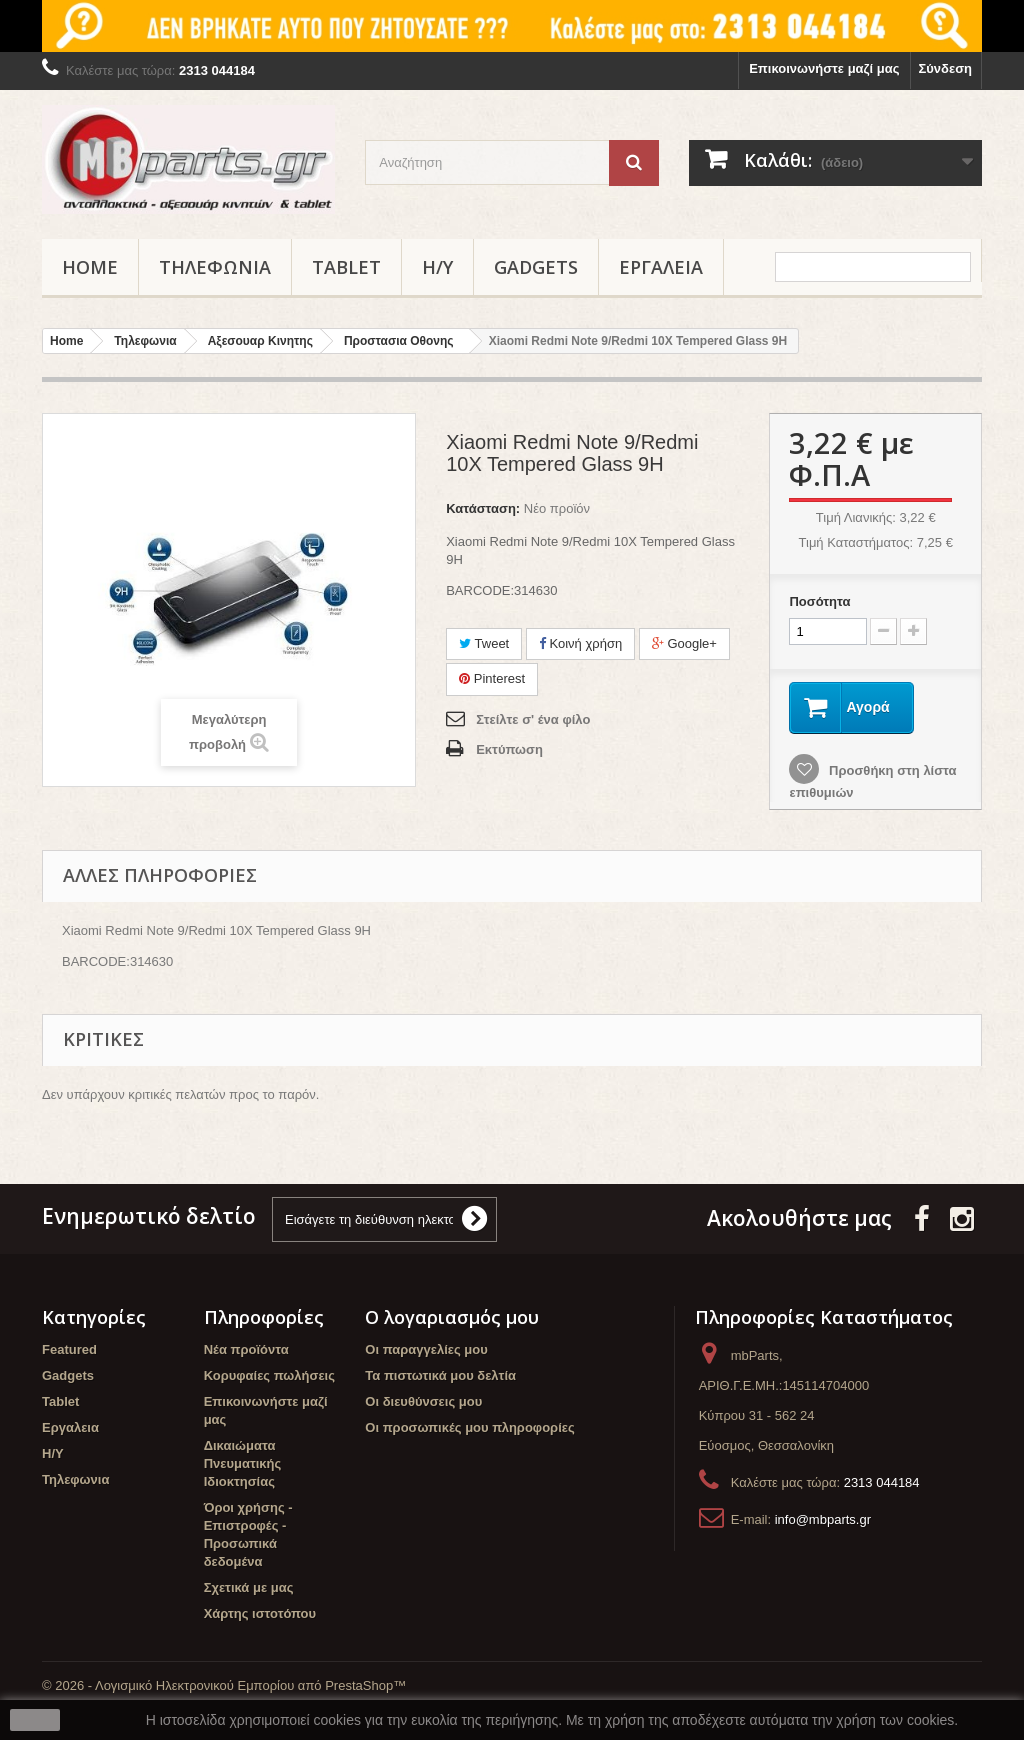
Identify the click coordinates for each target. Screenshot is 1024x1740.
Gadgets (536, 267)
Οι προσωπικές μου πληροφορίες (469, 1427)
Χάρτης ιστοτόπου (260, 1613)
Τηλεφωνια (215, 267)
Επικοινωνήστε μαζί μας (824, 68)
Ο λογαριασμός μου (452, 1317)
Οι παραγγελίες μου (426, 1349)
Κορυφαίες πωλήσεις (269, 1375)
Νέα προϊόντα (246, 1349)
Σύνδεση (946, 68)
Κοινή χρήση (580, 643)
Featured (69, 1349)
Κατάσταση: (483, 508)
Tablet (346, 267)
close (35, 1720)
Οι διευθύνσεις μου (423, 1401)
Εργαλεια (661, 267)
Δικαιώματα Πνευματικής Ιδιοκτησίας (243, 1463)
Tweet (484, 643)
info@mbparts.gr (823, 1519)
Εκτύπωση (509, 749)
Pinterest (492, 678)
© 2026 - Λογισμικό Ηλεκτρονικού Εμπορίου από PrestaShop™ (224, 1685)
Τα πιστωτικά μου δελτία (440, 1375)
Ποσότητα (819, 601)
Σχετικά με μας (249, 1587)
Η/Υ (437, 267)
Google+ (684, 643)
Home (90, 267)
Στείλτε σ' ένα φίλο (533, 719)
